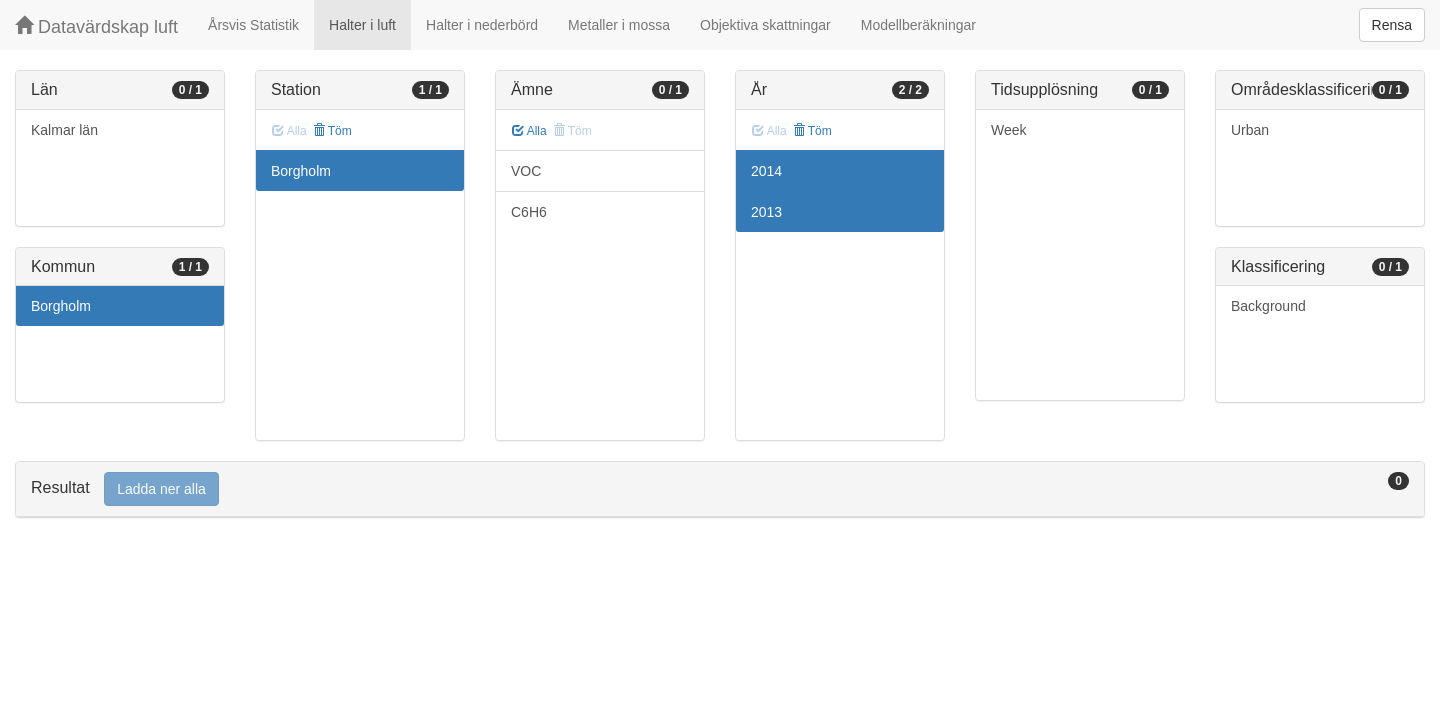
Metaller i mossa (619, 25)
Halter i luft (362, 25)
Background (1268, 306)
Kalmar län (64, 130)
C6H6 (529, 212)
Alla (529, 131)
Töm (332, 131)
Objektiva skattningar (765, 25)
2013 (766, 212)
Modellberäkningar (918, 25)
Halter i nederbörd (482, 25)
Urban (1250, 130)
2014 (766, 171)
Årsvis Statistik (253, 25)
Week (1009, 130)
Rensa (1392, 25)
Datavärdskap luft (96, 26)
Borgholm (61, 306)
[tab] (720, 489)
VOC (526, 171)
